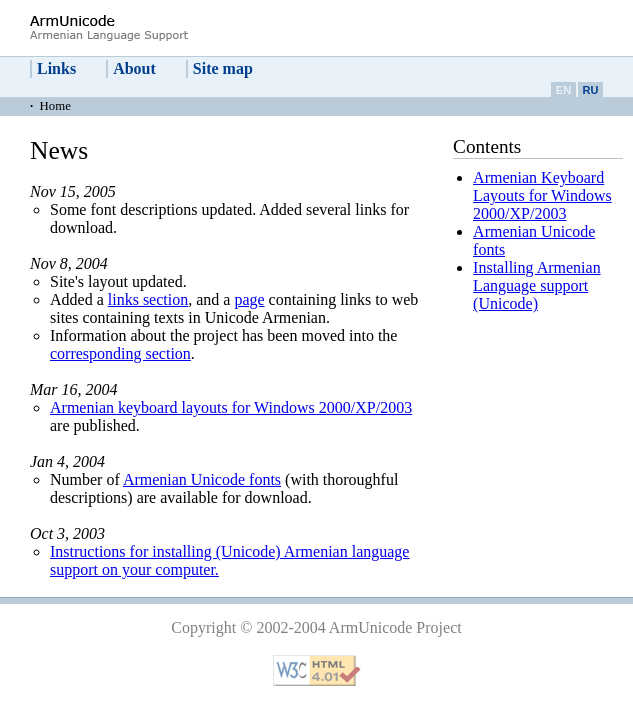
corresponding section (120, 353)
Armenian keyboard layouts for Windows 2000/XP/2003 (231, 407)
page (249, 299)
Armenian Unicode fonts (202, 479)
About (134, 68)
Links (56, 68)
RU (591, 90)
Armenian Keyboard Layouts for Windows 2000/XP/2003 (542, 195)
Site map (223, 68)
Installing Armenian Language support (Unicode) (537, 285)
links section (148, 299)
